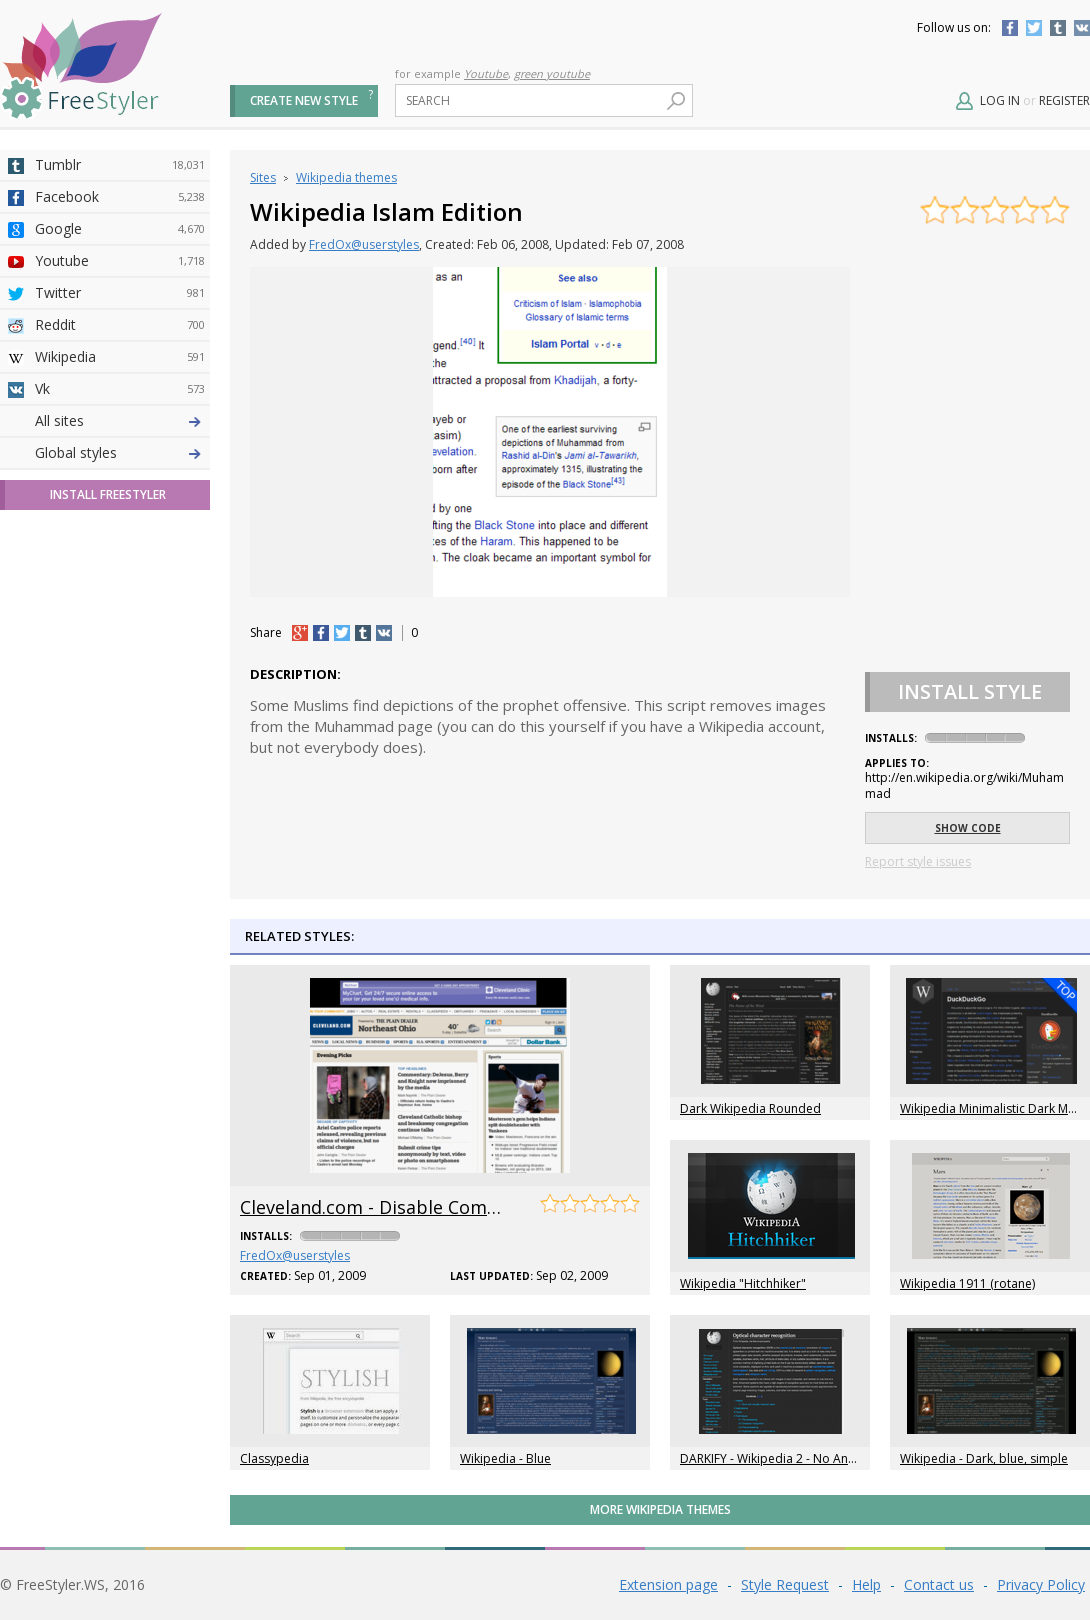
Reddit (120, 325)
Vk (120, 389)
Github (120, 517)
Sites (263, 177)
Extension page (668, 1584)
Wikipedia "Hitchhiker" (743, 1283)
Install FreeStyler (108, 846)
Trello (120, 677)
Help (866, 1584)
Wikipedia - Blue (505, 1458)
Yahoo (120, 549)
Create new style (304, 100)
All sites (59, 772)
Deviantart (120, 421)
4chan (120, 453)
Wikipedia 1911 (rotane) (967, 1283)
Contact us (939, 1584)
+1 (300, 633)
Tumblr (1058, 28)
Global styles (76, 804)
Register (1064, 100)
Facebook (1010, 28)
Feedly (120, 709)
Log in (1000, 100)
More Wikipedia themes (660, 1509)
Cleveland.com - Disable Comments (391, 1207)
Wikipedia (120, 357)
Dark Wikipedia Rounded (750, 1108)
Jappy (120, 645)
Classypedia (274, 1458)
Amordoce (120, 485)
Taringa (120, 581)
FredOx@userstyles (364, 244)
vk (384, 633)
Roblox (120, 613)
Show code (968, 828)
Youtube (486, 73)
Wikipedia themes (346, 177)
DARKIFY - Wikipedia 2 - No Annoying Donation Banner (833, 1458)
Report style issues (918, 861)
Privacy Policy (1041, 1584)
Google (120, 229)
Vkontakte (1082, 28)
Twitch (120, 741)
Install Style (970, 691)
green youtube (552, 73)
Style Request (785, 1584)
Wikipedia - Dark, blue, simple (984, 1458)
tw (342, 633)
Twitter (1034, 28)
